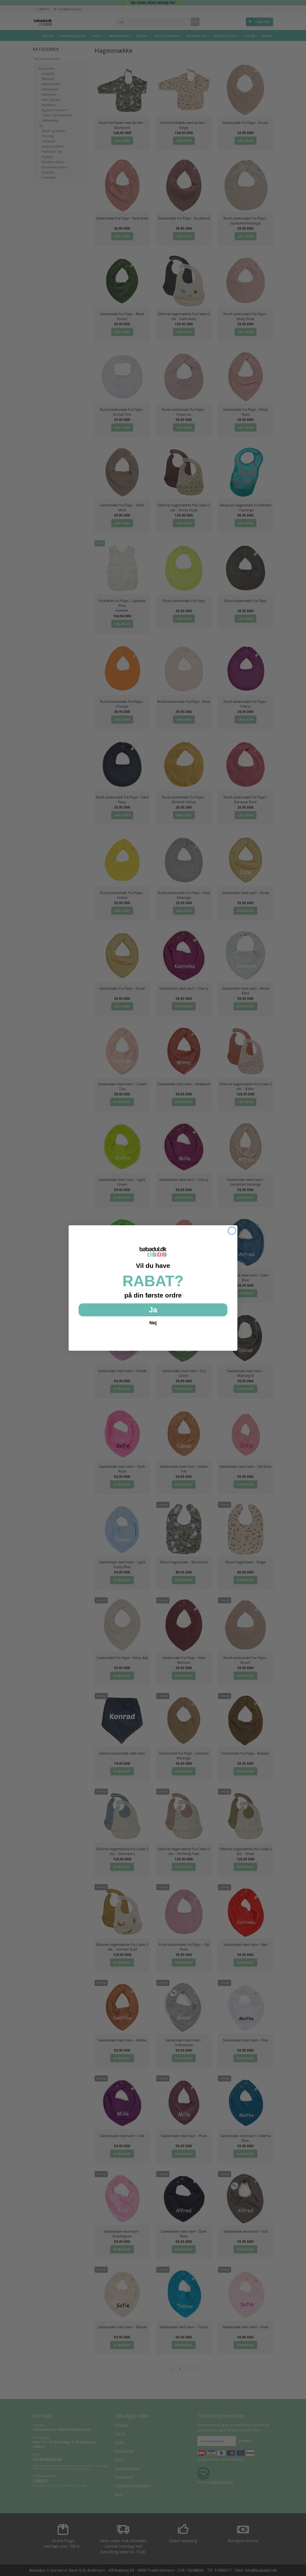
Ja (153, 1310)
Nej (153, 1322)
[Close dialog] (232, 1231)
